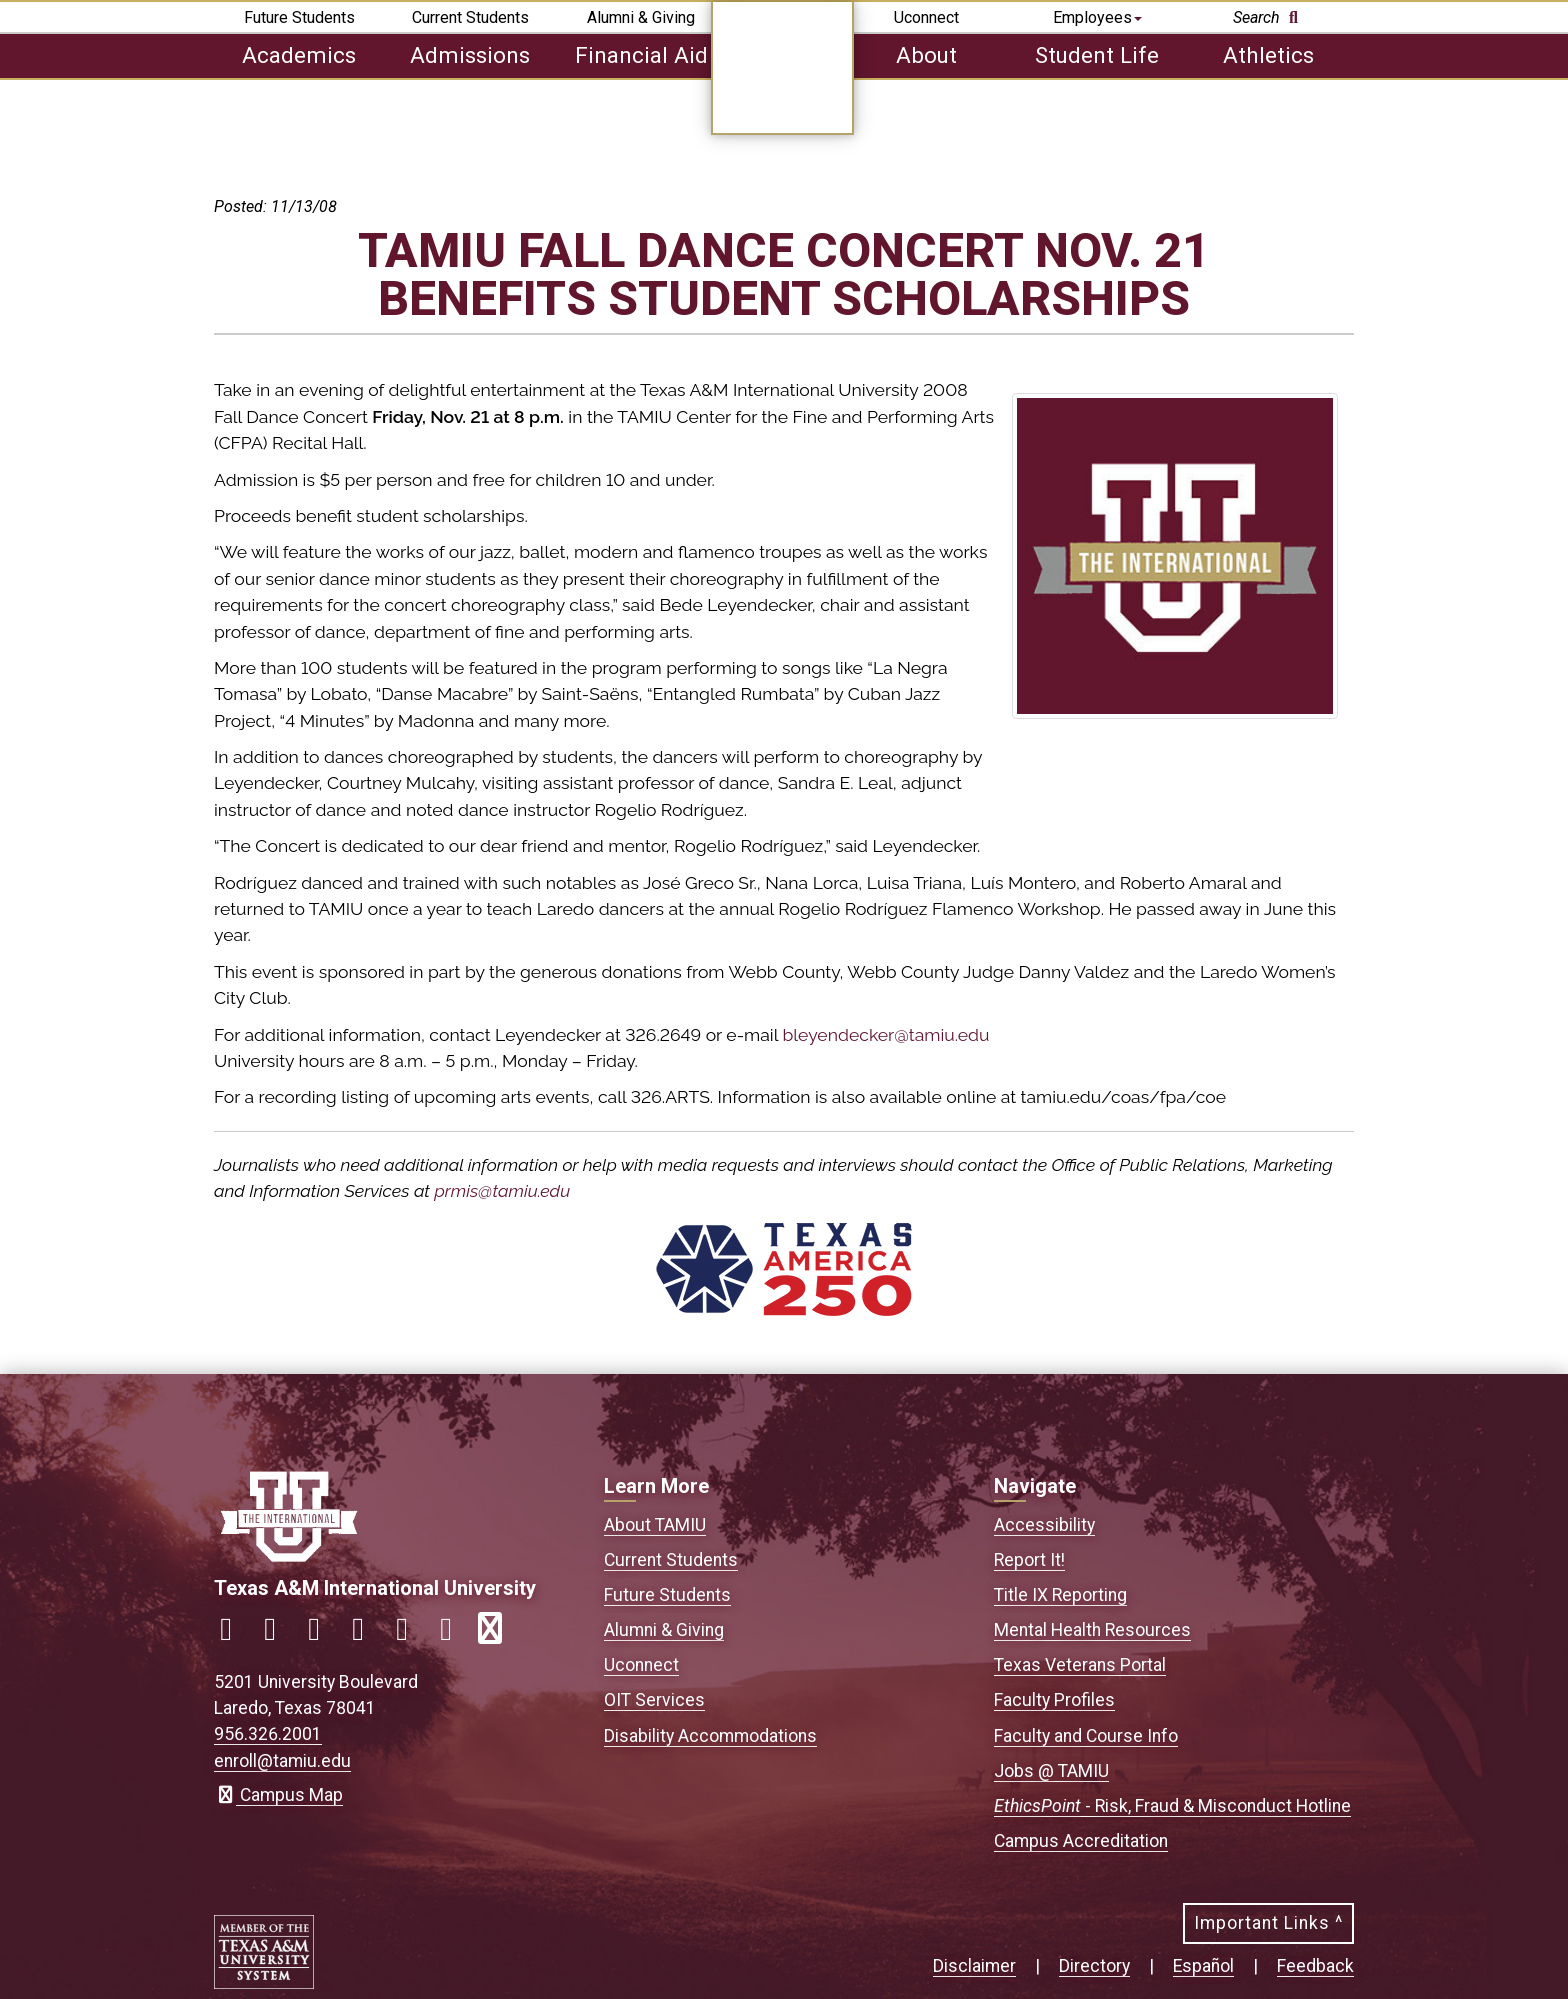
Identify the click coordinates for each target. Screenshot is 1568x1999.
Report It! (1029, 1560)
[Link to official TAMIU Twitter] (322, 1634)
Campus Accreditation (1081, 1841)
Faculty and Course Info (1086, 1736)
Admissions (470, 55)
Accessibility (1044, 1525)
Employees (1097, 17)
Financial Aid (641, 55)
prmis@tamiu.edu (502, 1190)
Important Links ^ (1268, 1923)
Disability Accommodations (710, 1736)
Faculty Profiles (1054, 1700)
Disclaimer (974, 1966)
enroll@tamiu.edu (282, 1761)
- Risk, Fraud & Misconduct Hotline (1172, 1806)
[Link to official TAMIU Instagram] (278, 1634)
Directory (1094, 1966)
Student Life (1097, 55)
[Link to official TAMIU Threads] (454, 1634)
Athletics (1268, 55)
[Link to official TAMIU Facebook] (234, 1634)
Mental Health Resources (1092, 1630)
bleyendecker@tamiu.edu (885, 1034)
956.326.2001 (268, 1734)
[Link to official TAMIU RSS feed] (498, 1634)
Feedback (1315, 1966)
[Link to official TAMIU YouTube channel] (410, 1634)
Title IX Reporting (1060, 1595)
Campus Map (278, 1795)
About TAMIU (655, 1525)
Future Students (299, 17)
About (926, 55)
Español (1203, 1966)
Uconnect (926, 17)
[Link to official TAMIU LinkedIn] (366, 1634)
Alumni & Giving (641, 17)
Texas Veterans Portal (1080, 1665)
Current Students (470, 17)
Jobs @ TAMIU (1051, 1771)
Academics (299, 55)
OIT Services (654, 1700)
